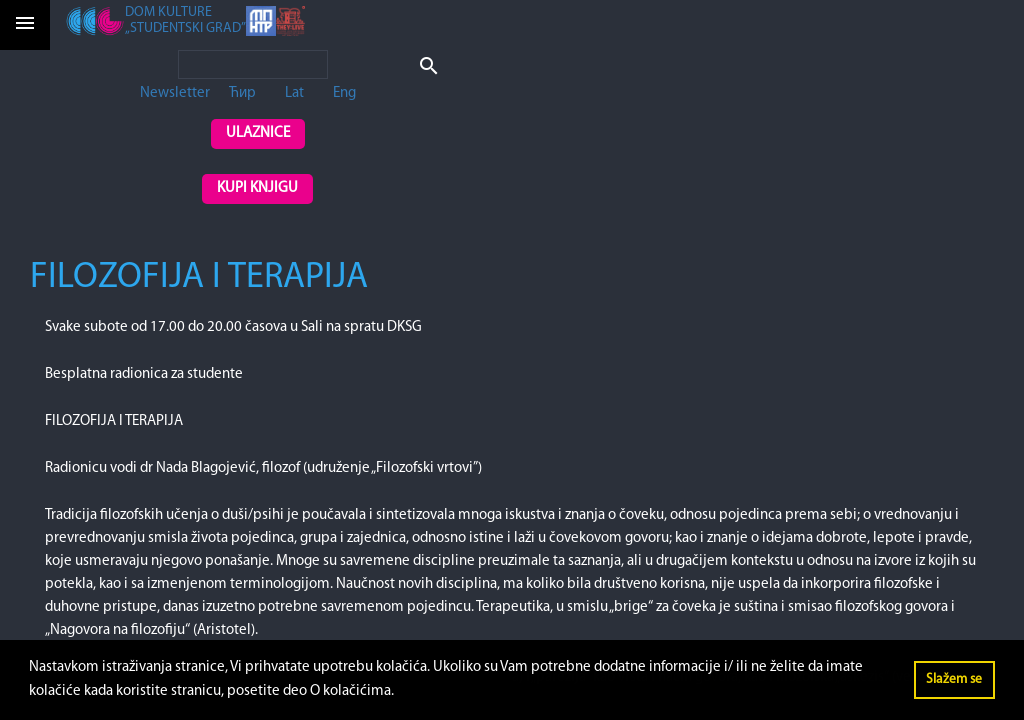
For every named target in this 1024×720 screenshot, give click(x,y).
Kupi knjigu (257, 188)
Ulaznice (258, 133)
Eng (344, 93)
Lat (294, 93)
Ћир (242, 93)
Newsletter (175, 93)
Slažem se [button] (954, 679)
